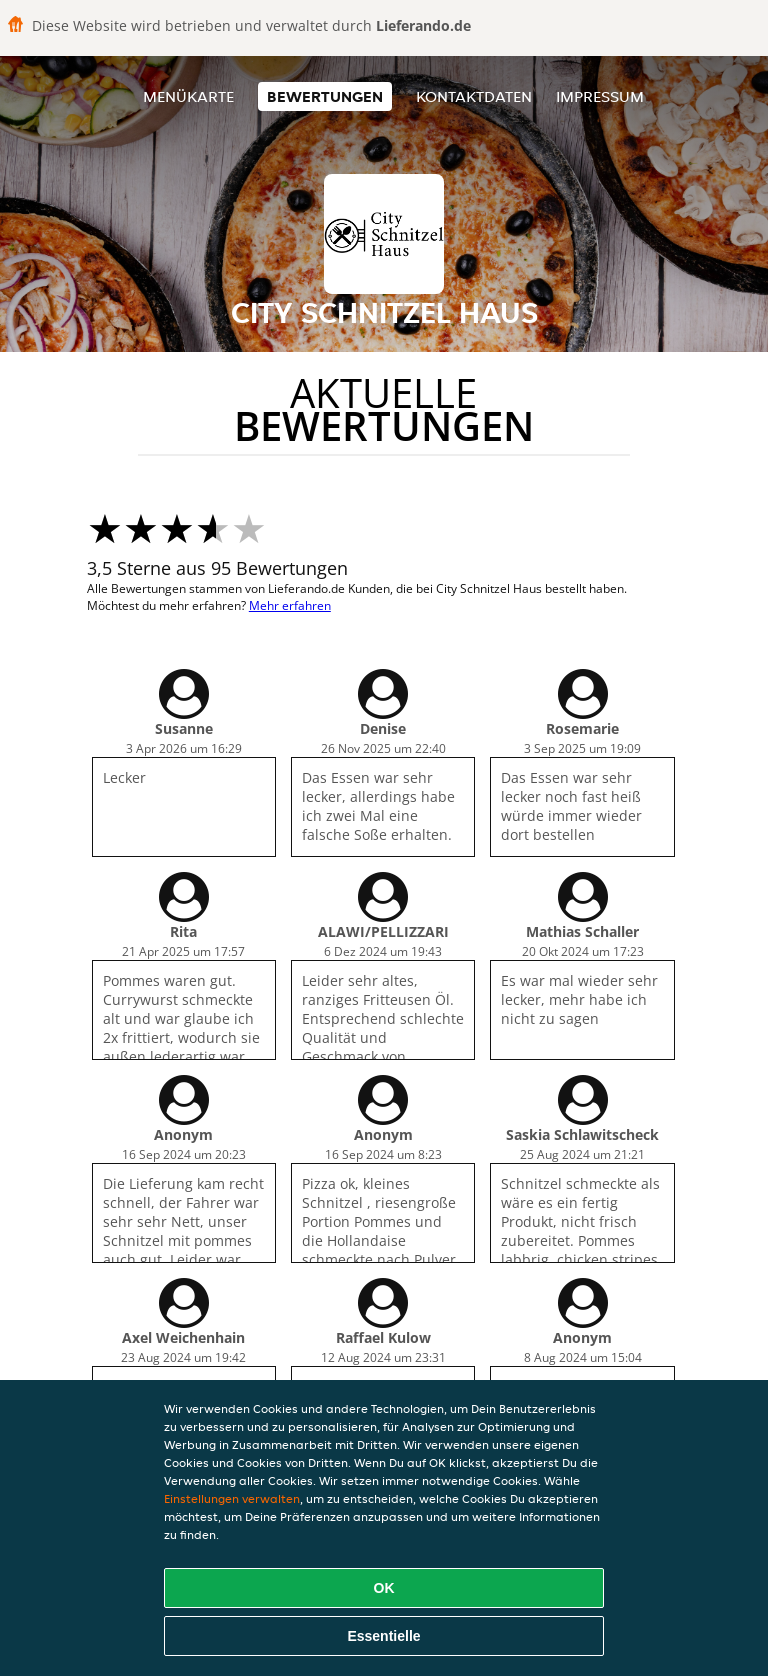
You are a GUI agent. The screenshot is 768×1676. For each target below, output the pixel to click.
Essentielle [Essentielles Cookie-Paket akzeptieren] (383, 1636)
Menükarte (188, 96)
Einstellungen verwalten (232, 1498)
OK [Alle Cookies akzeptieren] (384, 1588)
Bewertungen (325, 96)
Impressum (600, 96)
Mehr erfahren (290, 605)
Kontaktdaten (474, 96)
